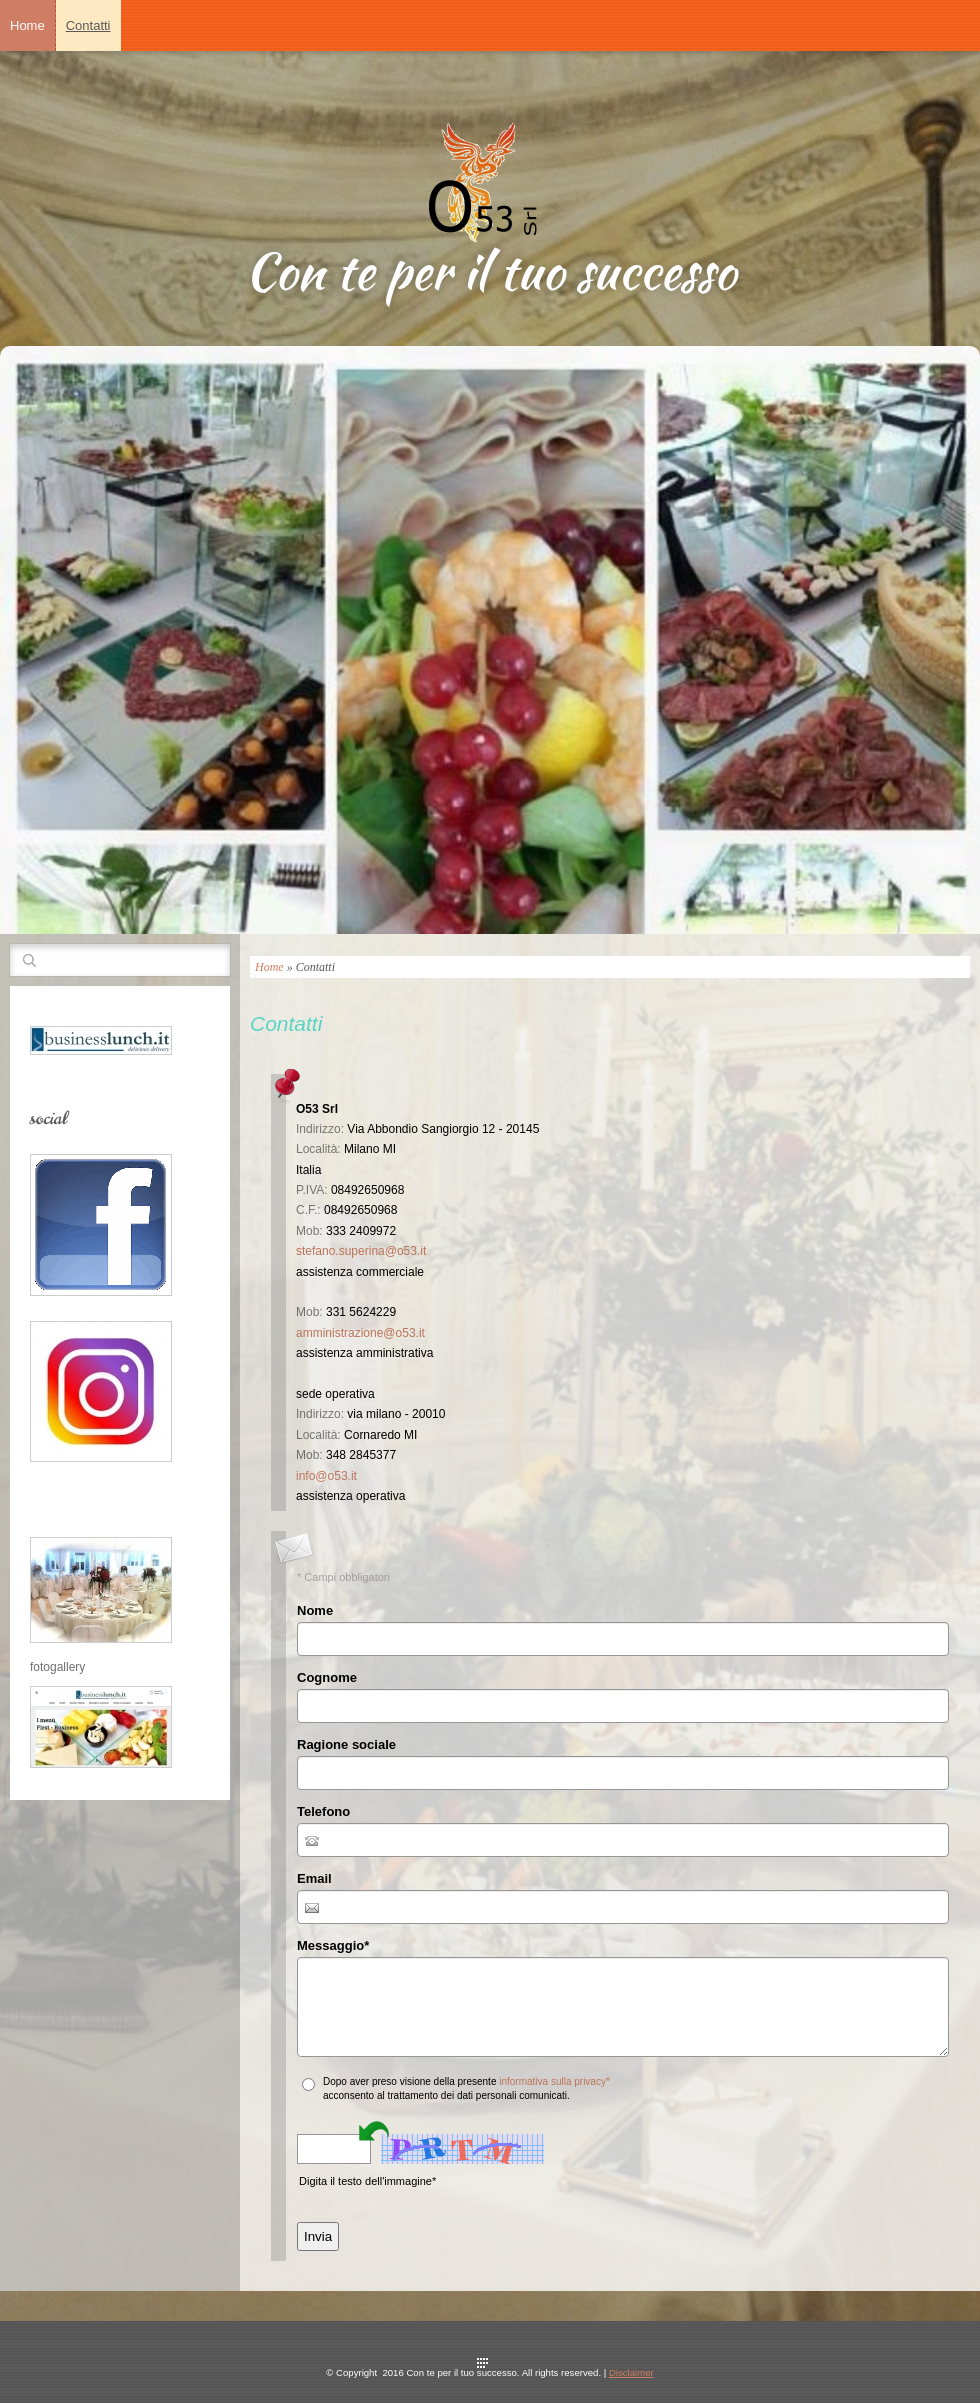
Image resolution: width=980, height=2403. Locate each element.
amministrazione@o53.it (360, 1333)
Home (27, 25)
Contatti (88, 25)
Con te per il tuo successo (490, 271)
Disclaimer (631, 2372)
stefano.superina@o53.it (361, 1251)
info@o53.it (326, 1476)
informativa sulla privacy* (554, 2081)
